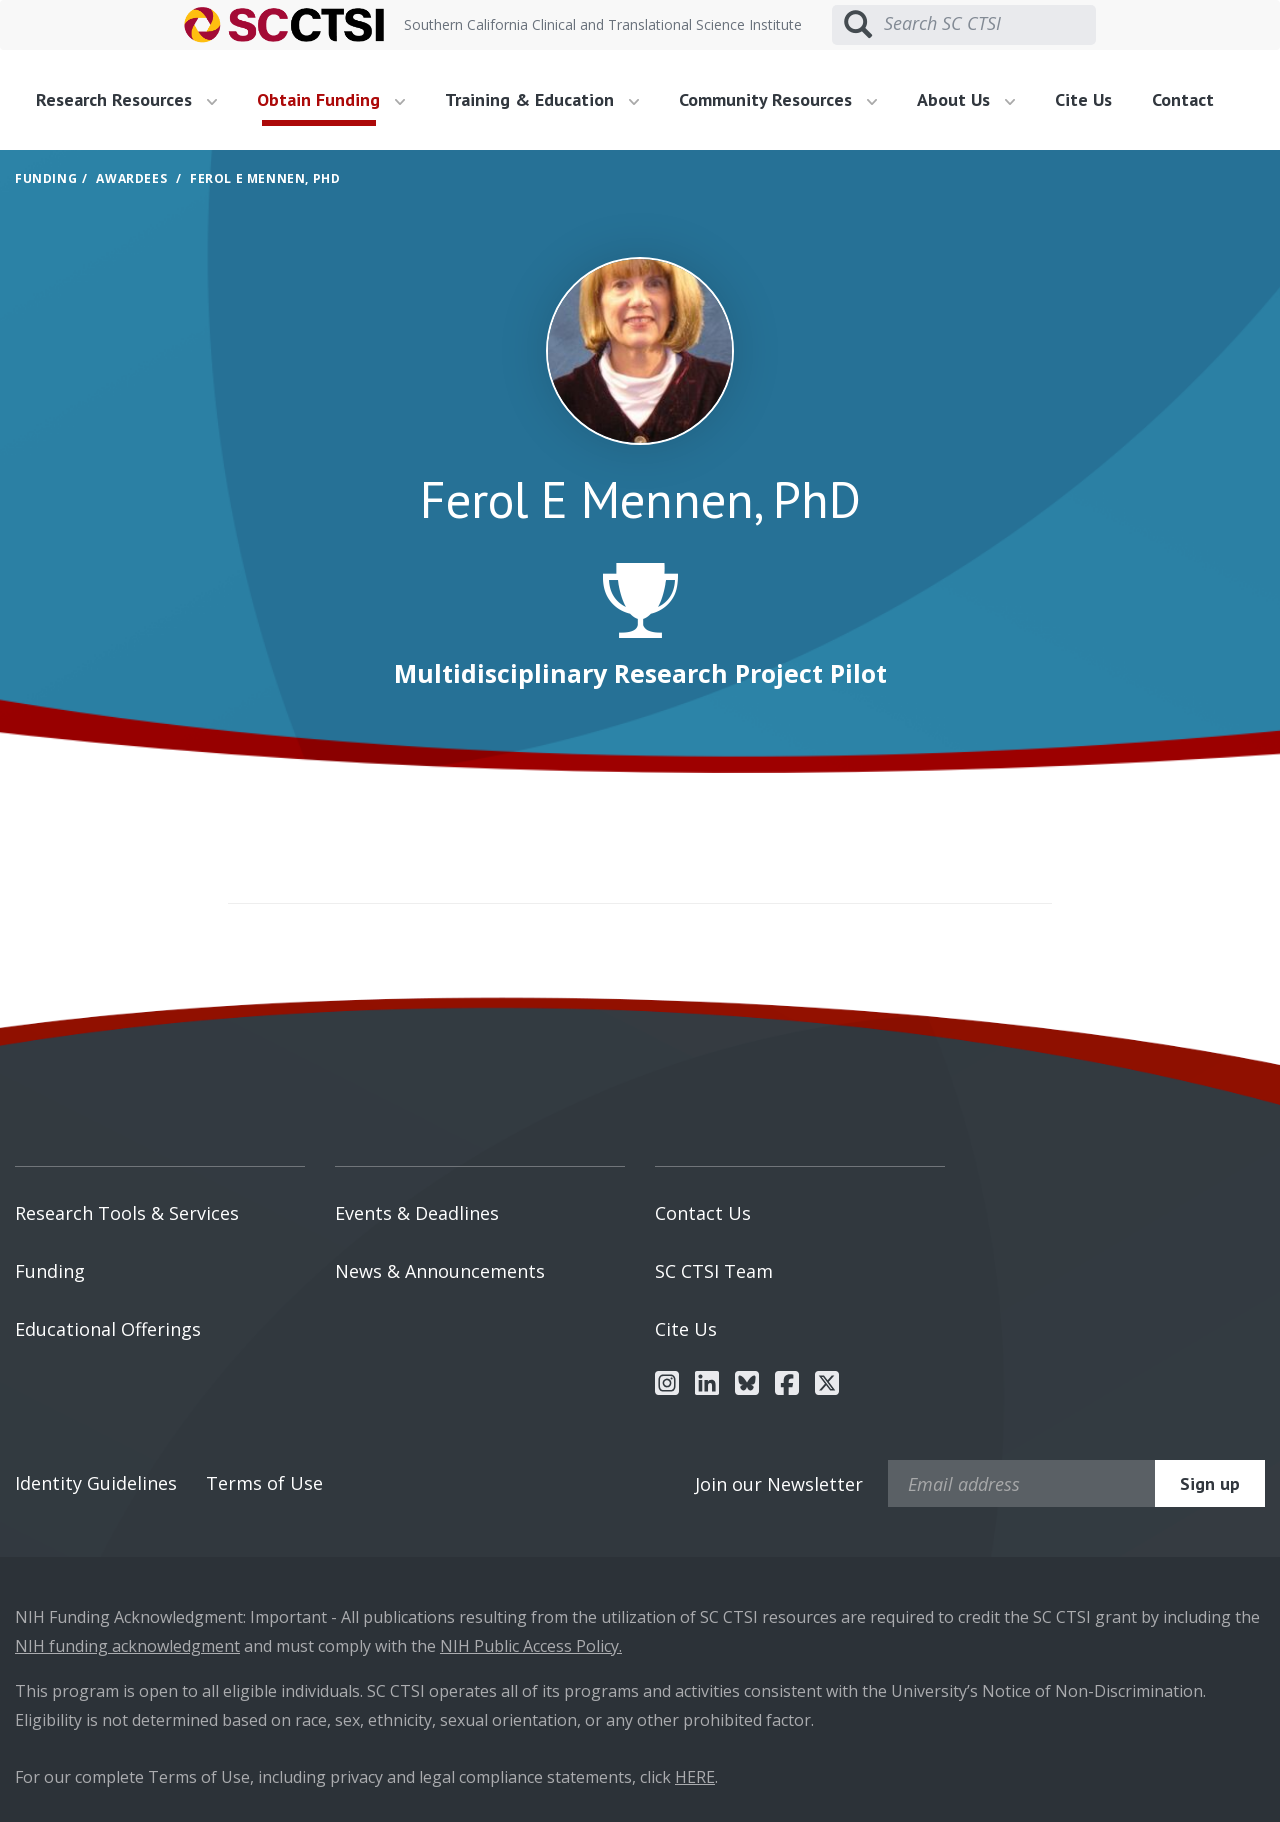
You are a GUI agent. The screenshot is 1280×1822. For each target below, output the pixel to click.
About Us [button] (966, 99)
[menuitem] (134, 100)
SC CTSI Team (714, 1271)
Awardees (131, 178)
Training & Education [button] (542, 99)
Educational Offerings (108, 1329)
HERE (695, 1777)
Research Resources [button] (126, 99)
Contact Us (703, 1213)
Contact (1183, 99)
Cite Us (1083, 99)
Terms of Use (264, 1483)
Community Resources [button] (778, 99)
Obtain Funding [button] (331, 99)
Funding (46, 178)
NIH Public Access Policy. (531, 1646)
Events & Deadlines (417, 1213)
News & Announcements (440, 1271)
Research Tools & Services (127, 1213)
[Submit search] (858, 25)
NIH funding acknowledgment (127, 1646)
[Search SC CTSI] (990, 24)
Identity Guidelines (96, 1483)
